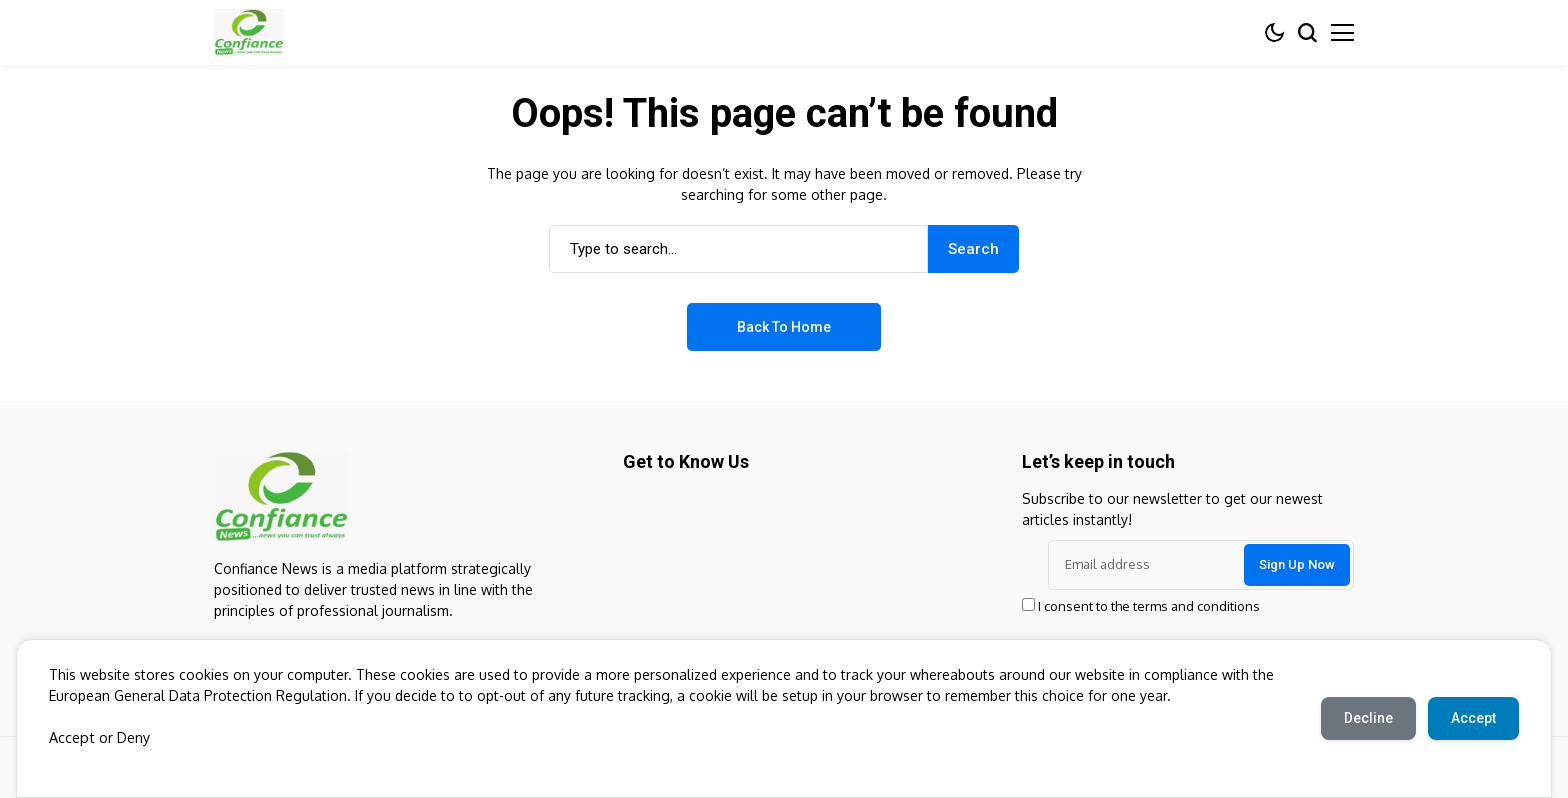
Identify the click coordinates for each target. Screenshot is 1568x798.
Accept (71, 737)
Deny (131, 737)
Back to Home (784, 327)
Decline (1365, 718)
